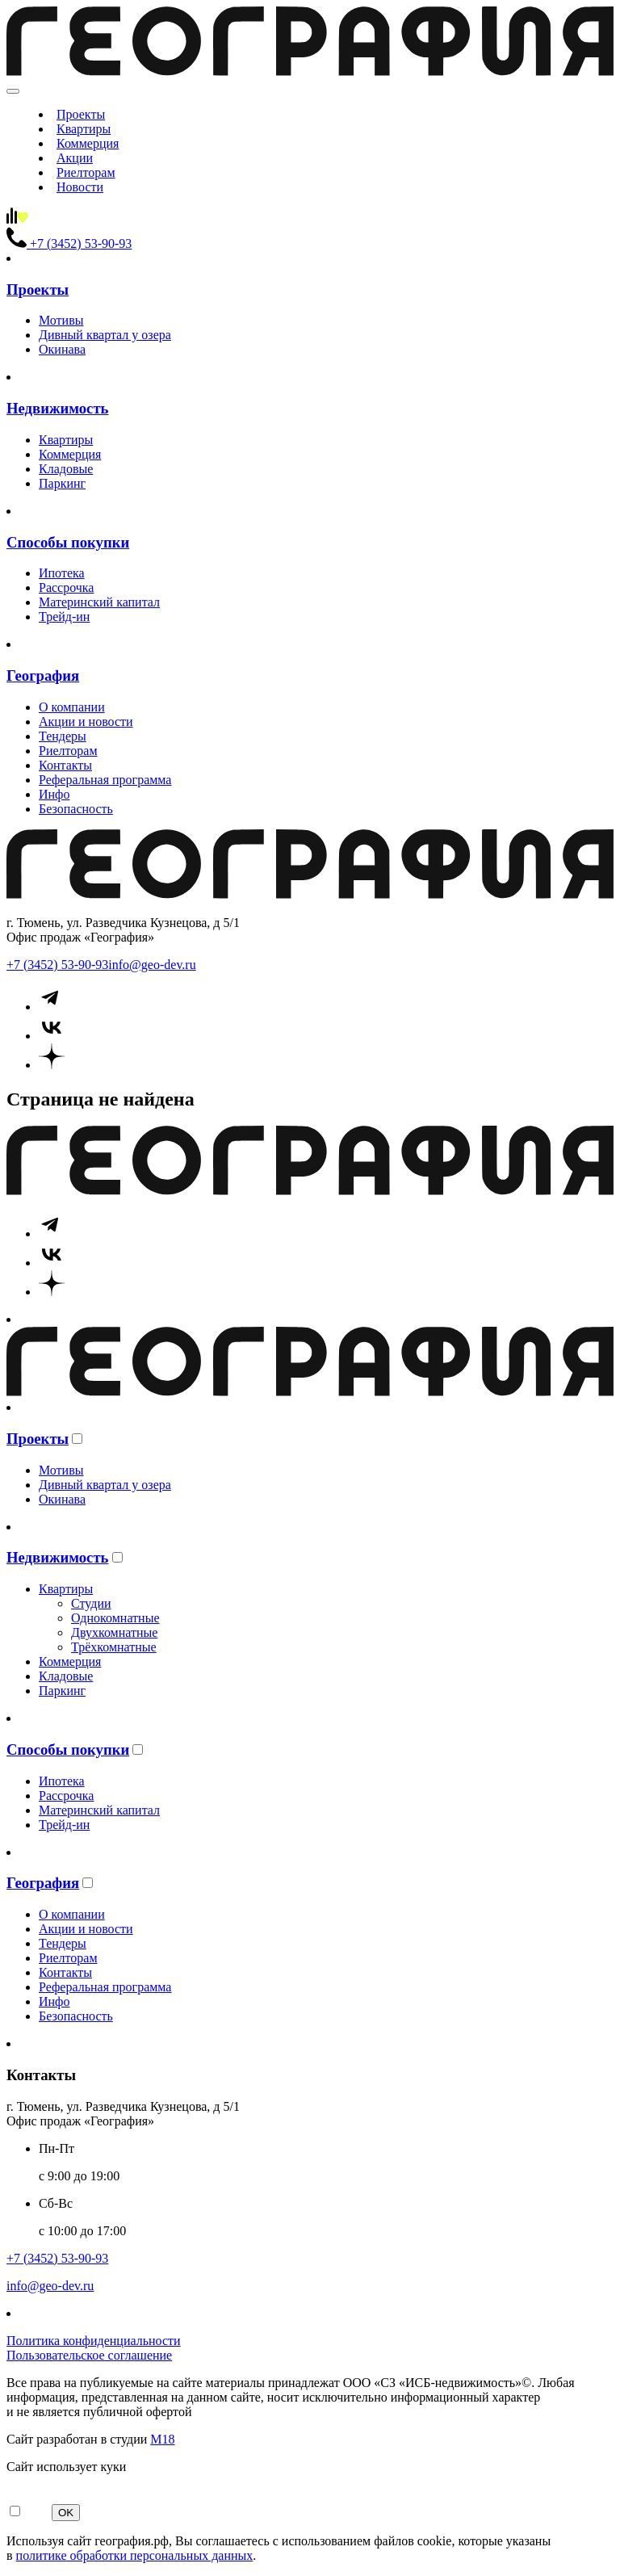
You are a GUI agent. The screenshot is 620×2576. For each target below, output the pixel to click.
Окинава (62, 349)
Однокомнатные (115, 1618)
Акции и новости (86, 721)
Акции (75, 158)
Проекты (81, 114)
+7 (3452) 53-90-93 (57, 964)
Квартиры (84, 129)
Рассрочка (66, 587)
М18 (162, 2439)
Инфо (54, 794)
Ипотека (62, 573)
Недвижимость (57, 408)
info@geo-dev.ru (151, 964)
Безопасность (76, 809)
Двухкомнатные (114, 1632)
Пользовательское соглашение (89, 2355)
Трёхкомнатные (114, 1647)
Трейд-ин (64, 616)
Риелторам (86, 172)
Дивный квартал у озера (105, 335)
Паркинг (62, 483)
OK (65, 2513)
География (42, 675)
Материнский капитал (99, 602)
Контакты (65, 765)
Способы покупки (67, 542)
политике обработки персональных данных (134, 2555)
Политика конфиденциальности (93, 2340)
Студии (91, 1603)
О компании (72, 707)
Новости (80, 187)
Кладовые (66, 469)
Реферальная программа (105, 780)
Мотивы (61, 320)
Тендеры (62, 736)
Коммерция (88, 143)
